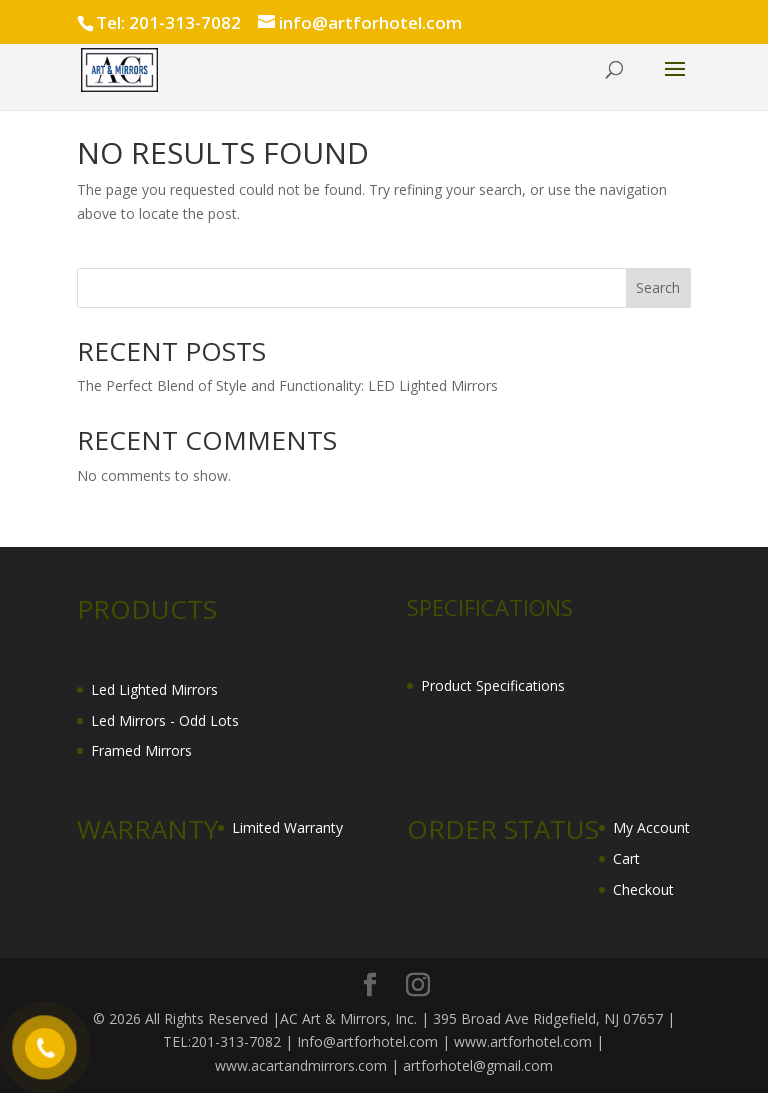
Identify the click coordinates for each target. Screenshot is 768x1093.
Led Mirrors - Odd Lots (165, 720)
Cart (626, 858)
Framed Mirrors (141, 750)
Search (658, 287)
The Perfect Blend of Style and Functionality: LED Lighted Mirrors (287, 385)
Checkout (643, 889)
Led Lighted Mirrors (154, 689)
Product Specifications (493, 685)
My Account (651, 827)
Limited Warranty (287, 827)
